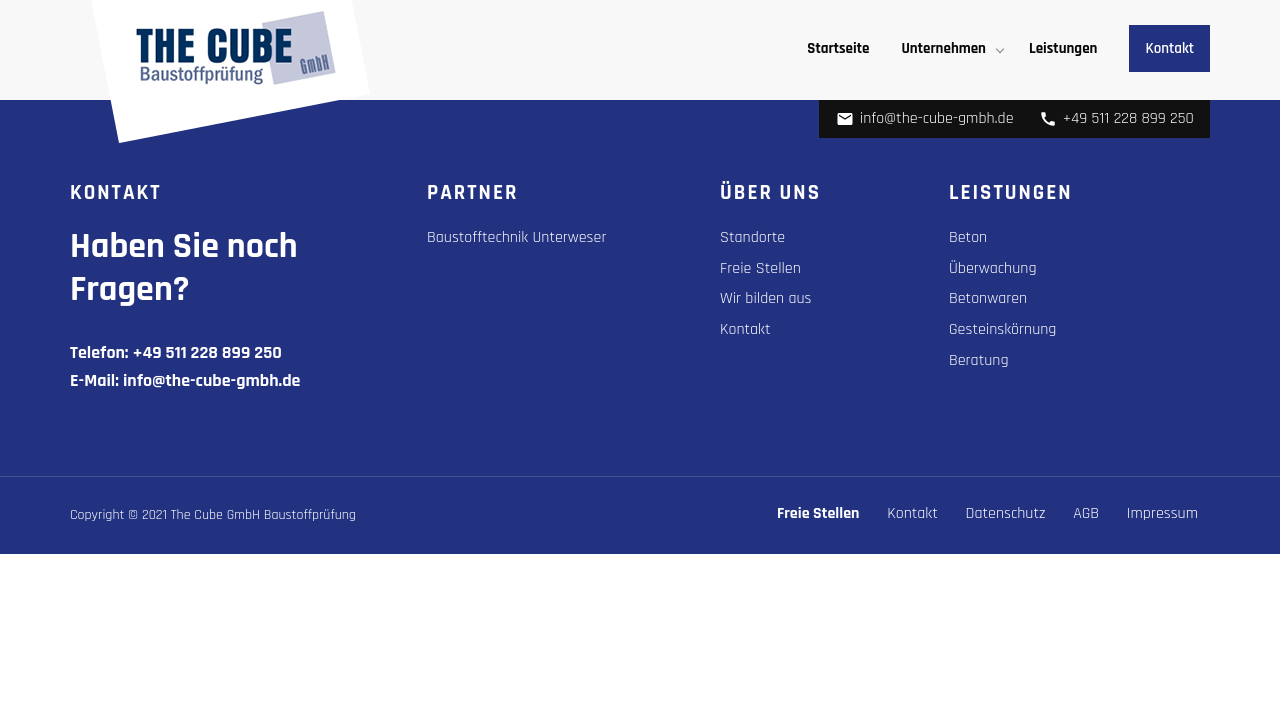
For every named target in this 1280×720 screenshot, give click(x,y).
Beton (968, 237)
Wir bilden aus (766, 298)
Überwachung (992, 268)
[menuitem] (838, 48)
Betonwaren (988, 298)
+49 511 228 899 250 (1116, 118)
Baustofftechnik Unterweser (516, 237)
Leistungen (1063, 48)
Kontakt (1169, 48)
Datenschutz (1006, 513)
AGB (1086, 513)
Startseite (838, 48)
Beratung (979, 360)
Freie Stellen (760, 268)
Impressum (1162, 513)
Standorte (752, 237)
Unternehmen (943, 48)
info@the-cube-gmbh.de (925, 118)
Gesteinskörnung (1002, 329)
